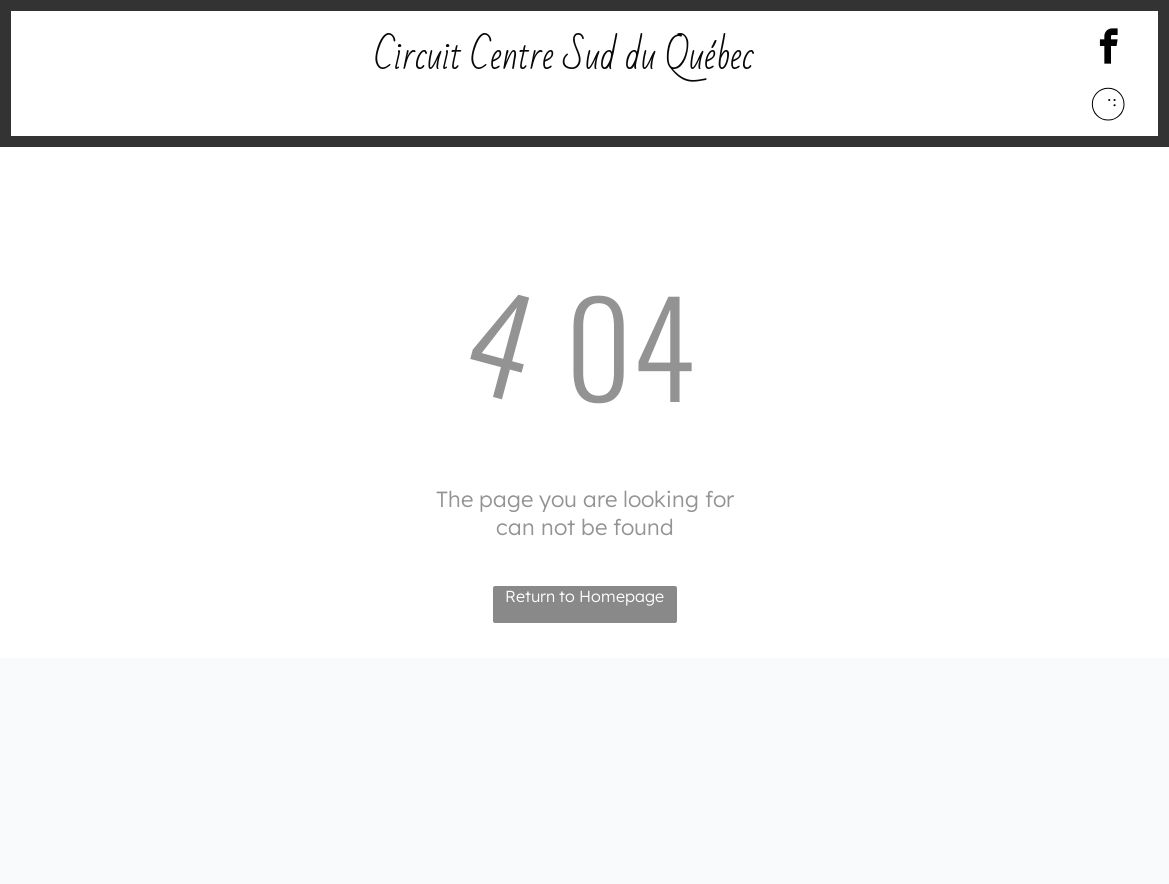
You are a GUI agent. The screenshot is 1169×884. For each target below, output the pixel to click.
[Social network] (1108, 107)
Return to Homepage (584, 596)
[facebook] (1108, 49)
